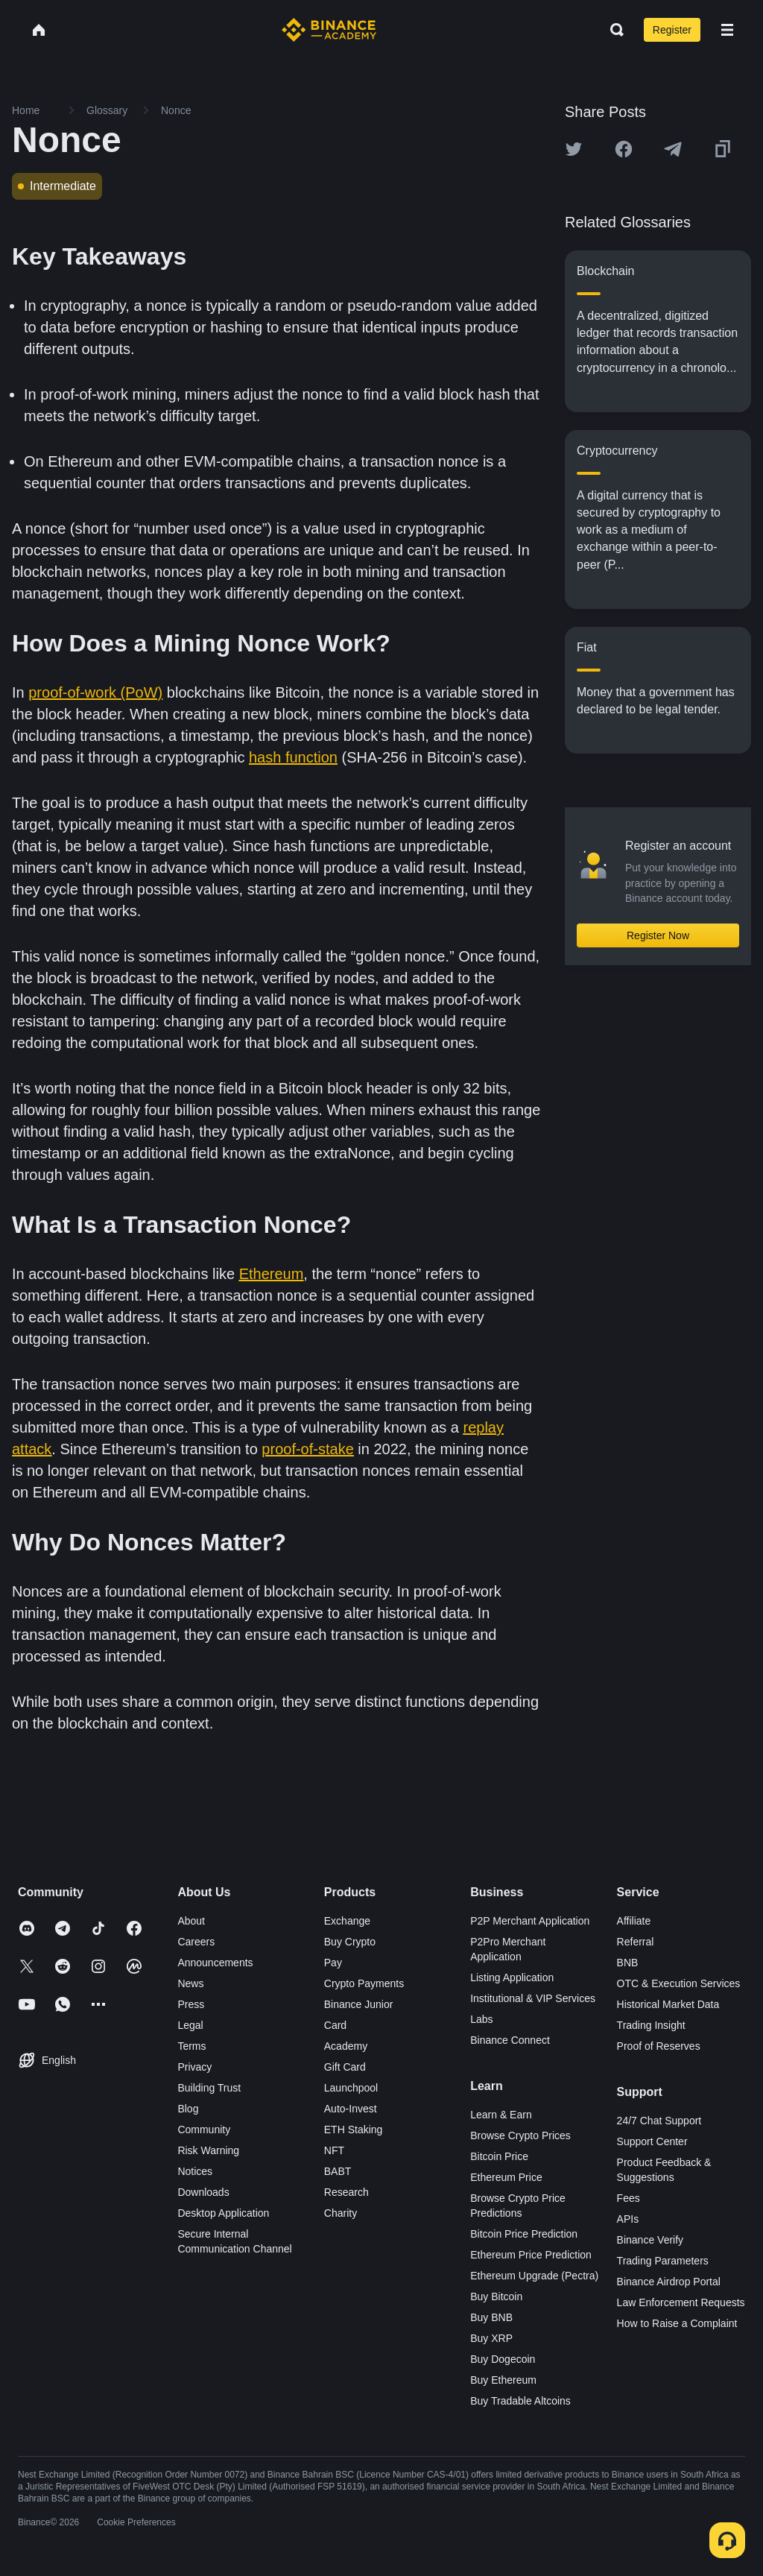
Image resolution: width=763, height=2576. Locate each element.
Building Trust (209, 2088)
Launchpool (351, 2088)
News (190, 1983)
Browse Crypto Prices (520, 2135)
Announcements (215, 1963)
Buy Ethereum (503, 2380)
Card (335, 2025)
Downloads (203, 2192)
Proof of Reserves (658, 2046)
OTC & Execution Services (679, 1983)
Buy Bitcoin (496, 2296)
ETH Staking (353, 2129)
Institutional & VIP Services (532, 1998)
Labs (481, 2019)
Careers (196, 1942)
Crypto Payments (364, 1983)
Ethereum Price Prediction (531, 2255)
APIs (628, 2219)
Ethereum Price (506, 2177)
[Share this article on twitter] (574, 149)
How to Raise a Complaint (677, 2323)
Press (190, 2004)
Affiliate (634, 1921)
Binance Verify (650, 2240)
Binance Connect (510, 2040)
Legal (190, 2025)
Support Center (652, 2141)
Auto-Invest (350, 2109)
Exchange (347, 1921)
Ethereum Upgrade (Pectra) (534, 2276)
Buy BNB (491, 2317)
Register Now (658, 935)
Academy (345, 2046)
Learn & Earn (501, 2115)
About (191, 1921)
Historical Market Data (668, 2004)
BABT (338, 2171)
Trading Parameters (663, 2261)
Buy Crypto (350, 1942)
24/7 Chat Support (659, 2121)
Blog (187, 2109)
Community (203, 2129)
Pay (333, 1963)
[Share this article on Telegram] (673, 149)
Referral (635, 1942)
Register (672, 30)
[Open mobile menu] (727, 29)
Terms (191, 2046)
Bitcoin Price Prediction (523, 2234)
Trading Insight (651, 2025)
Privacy (194, 2067)
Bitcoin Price (499, 2156)
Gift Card (345, 2067)
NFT (334, 2150)
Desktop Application (223, 2213)
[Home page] (329, 30)
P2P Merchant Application (529, 1921)
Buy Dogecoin (502, 2359)
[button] (727, 30)
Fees (628, 2198)
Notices (194, 2171)
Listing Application (512, 1977)
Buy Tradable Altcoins (520, 2401)
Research (346, 2192)
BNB (628, 1963)
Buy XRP (491, 2338)
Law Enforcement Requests (681, 2302)
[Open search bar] (612, 29)
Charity (340, 2213)
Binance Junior (358, 2004)
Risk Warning (208, 2150)
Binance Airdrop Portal (669, 2282)
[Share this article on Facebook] (624, 149)
